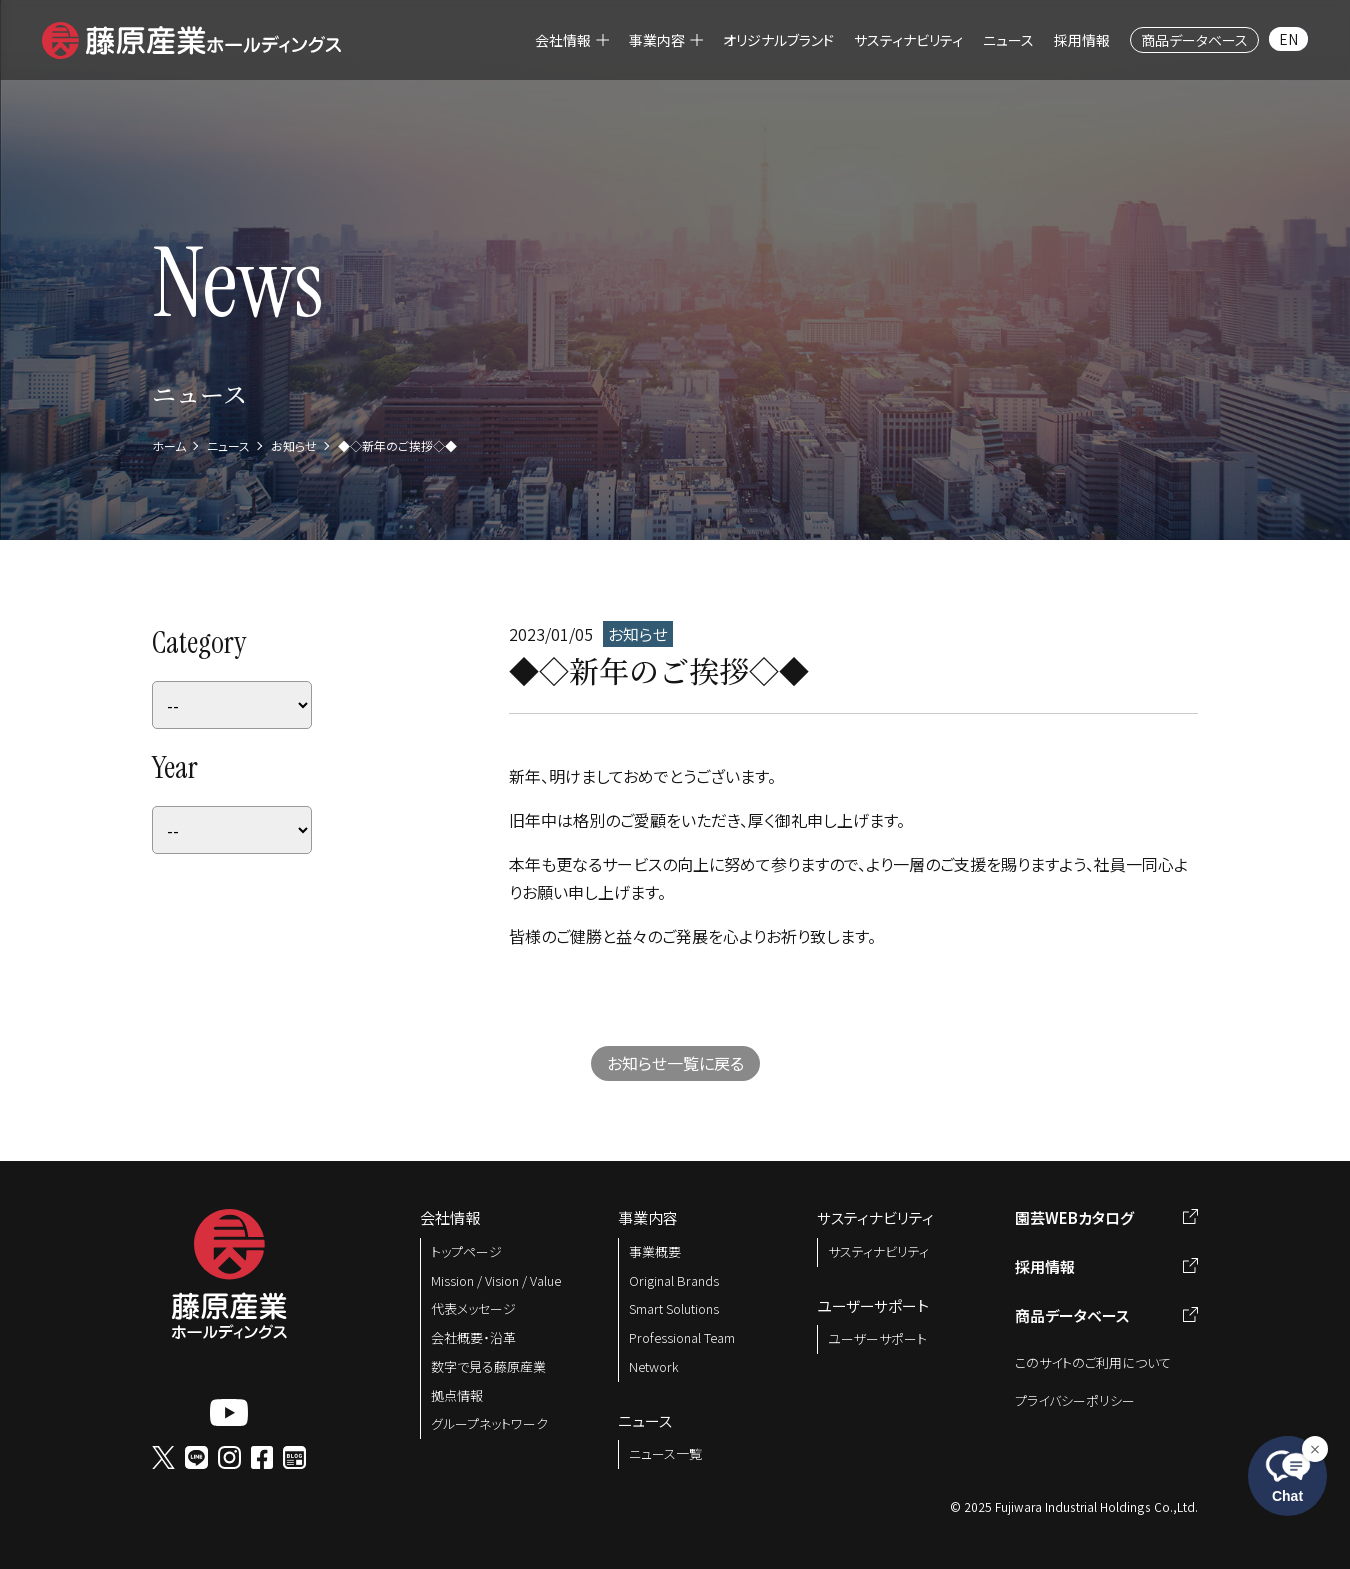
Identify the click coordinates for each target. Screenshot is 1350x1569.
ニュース (228, 445)
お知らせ (294, 445)
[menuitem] (572, 40)
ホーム (169, 445)
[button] (191, 37)
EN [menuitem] (1288, 39)
